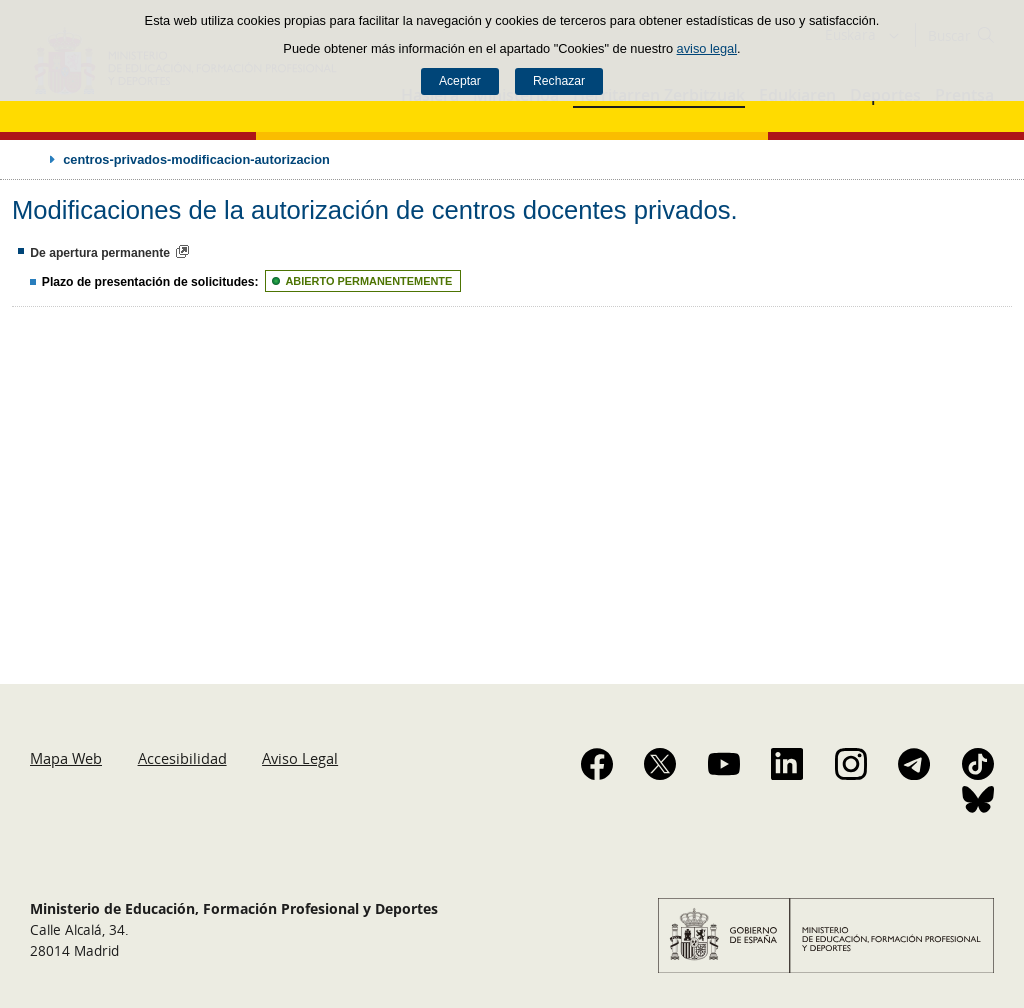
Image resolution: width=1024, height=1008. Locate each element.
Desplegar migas (32, 159)
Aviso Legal (300, 758)
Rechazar (559, 81)
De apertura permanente (100, 253)
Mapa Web (66, 758)
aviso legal (707, 48)
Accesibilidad (182, 758)
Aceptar (460, 81)
